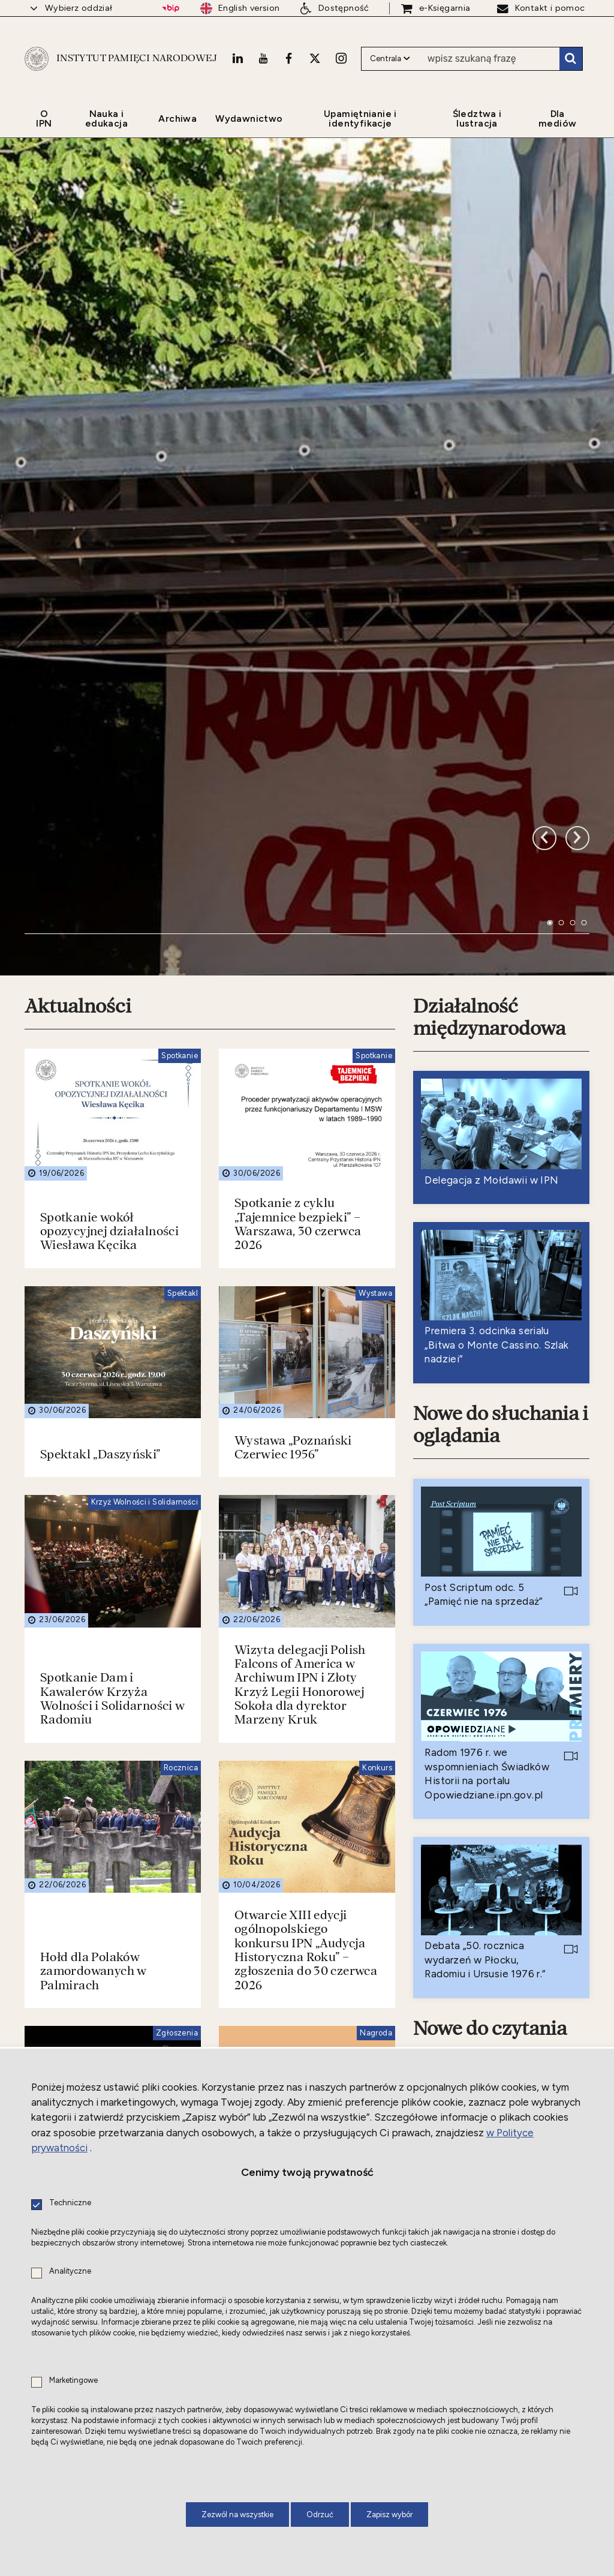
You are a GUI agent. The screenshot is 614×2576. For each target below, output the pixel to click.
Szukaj (570, 58)
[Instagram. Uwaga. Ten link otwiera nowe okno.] (341, 58)
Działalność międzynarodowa (489, 608)
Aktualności (78, 597)
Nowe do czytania (490, 1620)
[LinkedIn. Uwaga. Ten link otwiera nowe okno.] (237, 58)
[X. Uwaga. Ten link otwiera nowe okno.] (314, 58)
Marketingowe (73, 2381)
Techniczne (70, 2203)
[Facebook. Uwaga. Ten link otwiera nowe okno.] (288, 58)
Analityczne (70, 2271)
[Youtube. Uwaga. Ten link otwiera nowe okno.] (263, 58)
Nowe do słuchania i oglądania (500, 1015)
